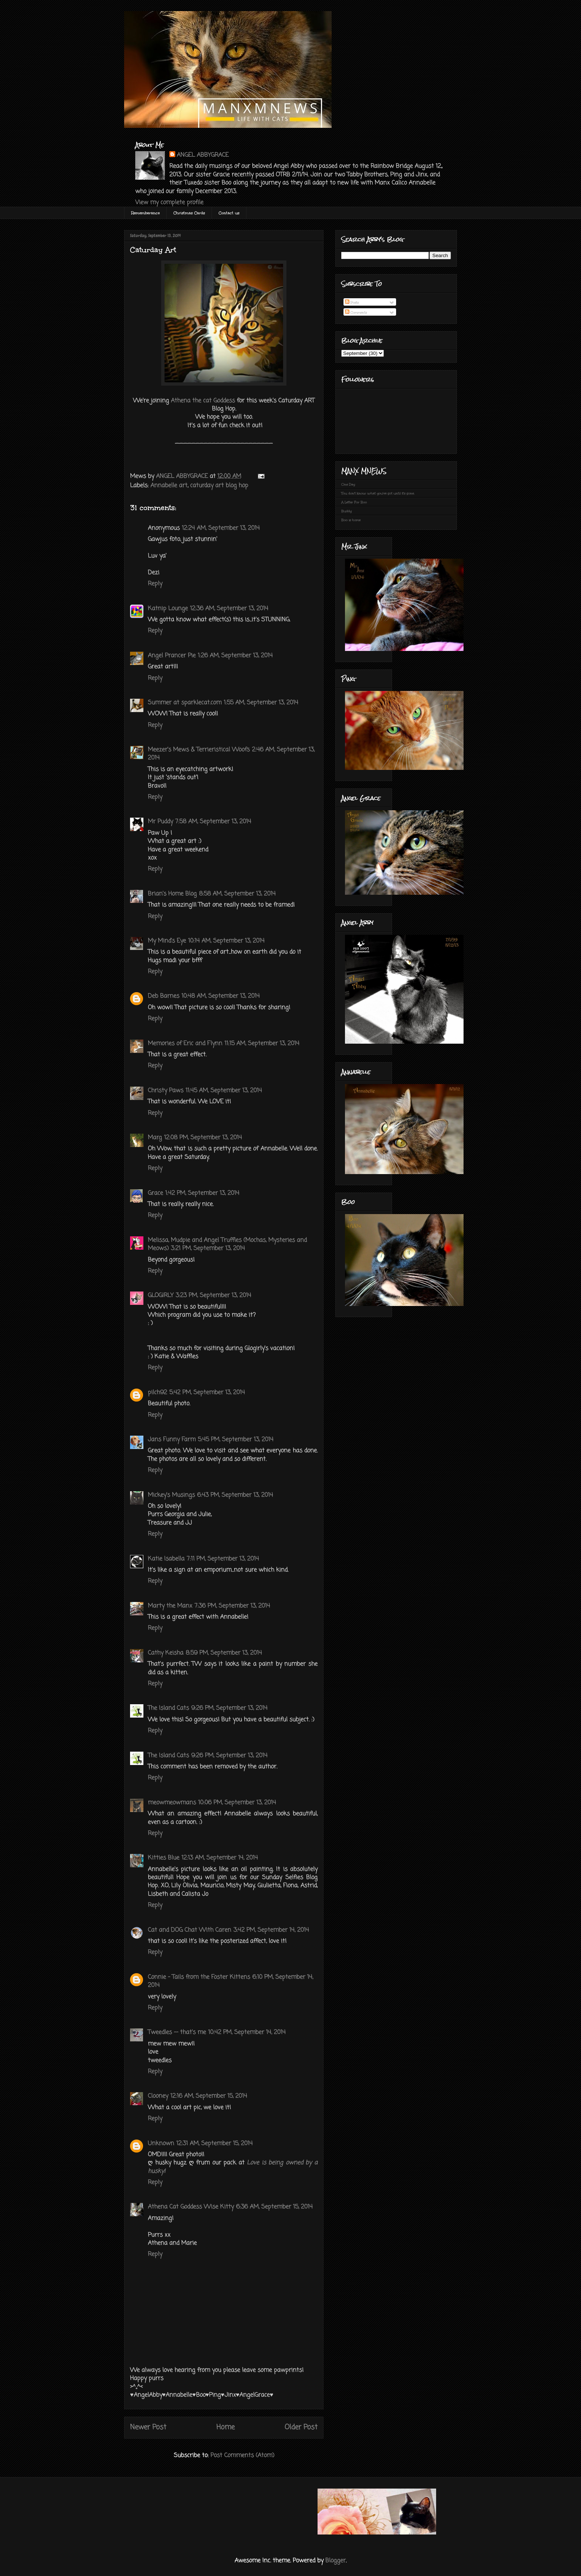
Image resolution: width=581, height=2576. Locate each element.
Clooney (158, 2096)
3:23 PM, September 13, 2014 (213, 1295)
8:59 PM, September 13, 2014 (224, 1653)
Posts (352, 302)
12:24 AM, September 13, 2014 (221, 528)
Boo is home (351, 520)
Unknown (161, 2143)
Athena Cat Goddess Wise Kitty (191, 2207)
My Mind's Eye (167, 941)
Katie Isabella (166, 1559)
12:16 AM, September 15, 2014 (208, 2096)
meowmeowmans (172, 1802)
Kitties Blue (163, 1858)
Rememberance (145, 213)
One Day (348, 484)
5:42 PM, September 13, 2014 (207, 1392)
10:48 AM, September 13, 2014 (221, 996)
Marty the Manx (170, 1606)
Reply (155, 583)
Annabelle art (168, 485)
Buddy (346, 511)
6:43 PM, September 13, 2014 (235, 1495)
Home (225, 2427)
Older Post (301, 2427)
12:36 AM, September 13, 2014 (229, 608)
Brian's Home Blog (172, 894)
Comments (356, 312)
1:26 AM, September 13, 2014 (235, 655)
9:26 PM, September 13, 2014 (229, 1708)
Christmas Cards (189, 213)
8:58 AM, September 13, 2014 (237, 894)
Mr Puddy (160, 821)
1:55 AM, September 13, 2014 (261, 702)
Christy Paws (165, 1090)
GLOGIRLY (160, 1295)
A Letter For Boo (354, 502)
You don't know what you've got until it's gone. (378, 493)
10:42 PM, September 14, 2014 (247, 2032)
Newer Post (148, 2427)
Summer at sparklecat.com (185, 702)
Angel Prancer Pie (172, 655)
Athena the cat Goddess (203, 400)
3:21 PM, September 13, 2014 (208, 1248)
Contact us (229, 213)
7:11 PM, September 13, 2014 (223, 1559)
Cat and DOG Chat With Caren (189, 1930)
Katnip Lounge (168, 608)
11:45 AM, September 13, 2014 (224, 1090)
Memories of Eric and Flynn (185, 1043)
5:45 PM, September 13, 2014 (235, 1439)
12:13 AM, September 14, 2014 (220, 1858)
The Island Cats (168, 1708)
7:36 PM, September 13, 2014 (232, 1606)
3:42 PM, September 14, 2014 (271, 1930)
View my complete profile (169, 202)
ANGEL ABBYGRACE (203, 155)
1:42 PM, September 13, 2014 (202, 1193)
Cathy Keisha (165, 1653)
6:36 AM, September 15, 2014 (274, 2207)
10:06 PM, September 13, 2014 (237, 1802)
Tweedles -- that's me (177, 2032)
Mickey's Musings (171, 1495)
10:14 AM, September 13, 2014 (226, 941)
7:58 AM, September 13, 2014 (213, 821)
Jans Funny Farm (172, 1439)
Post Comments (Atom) (242, 2455)
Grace (155, 1193)
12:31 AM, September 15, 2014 (214, 2143)
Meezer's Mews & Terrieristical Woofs (199, 749)
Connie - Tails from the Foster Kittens (199, 1977)
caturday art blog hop (219, 485)
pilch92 (157, 1392)
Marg (155, 1137)
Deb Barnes (163, 996)
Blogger (335, 2560)
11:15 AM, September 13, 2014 (262, 1043)
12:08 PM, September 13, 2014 (203, 1137)
